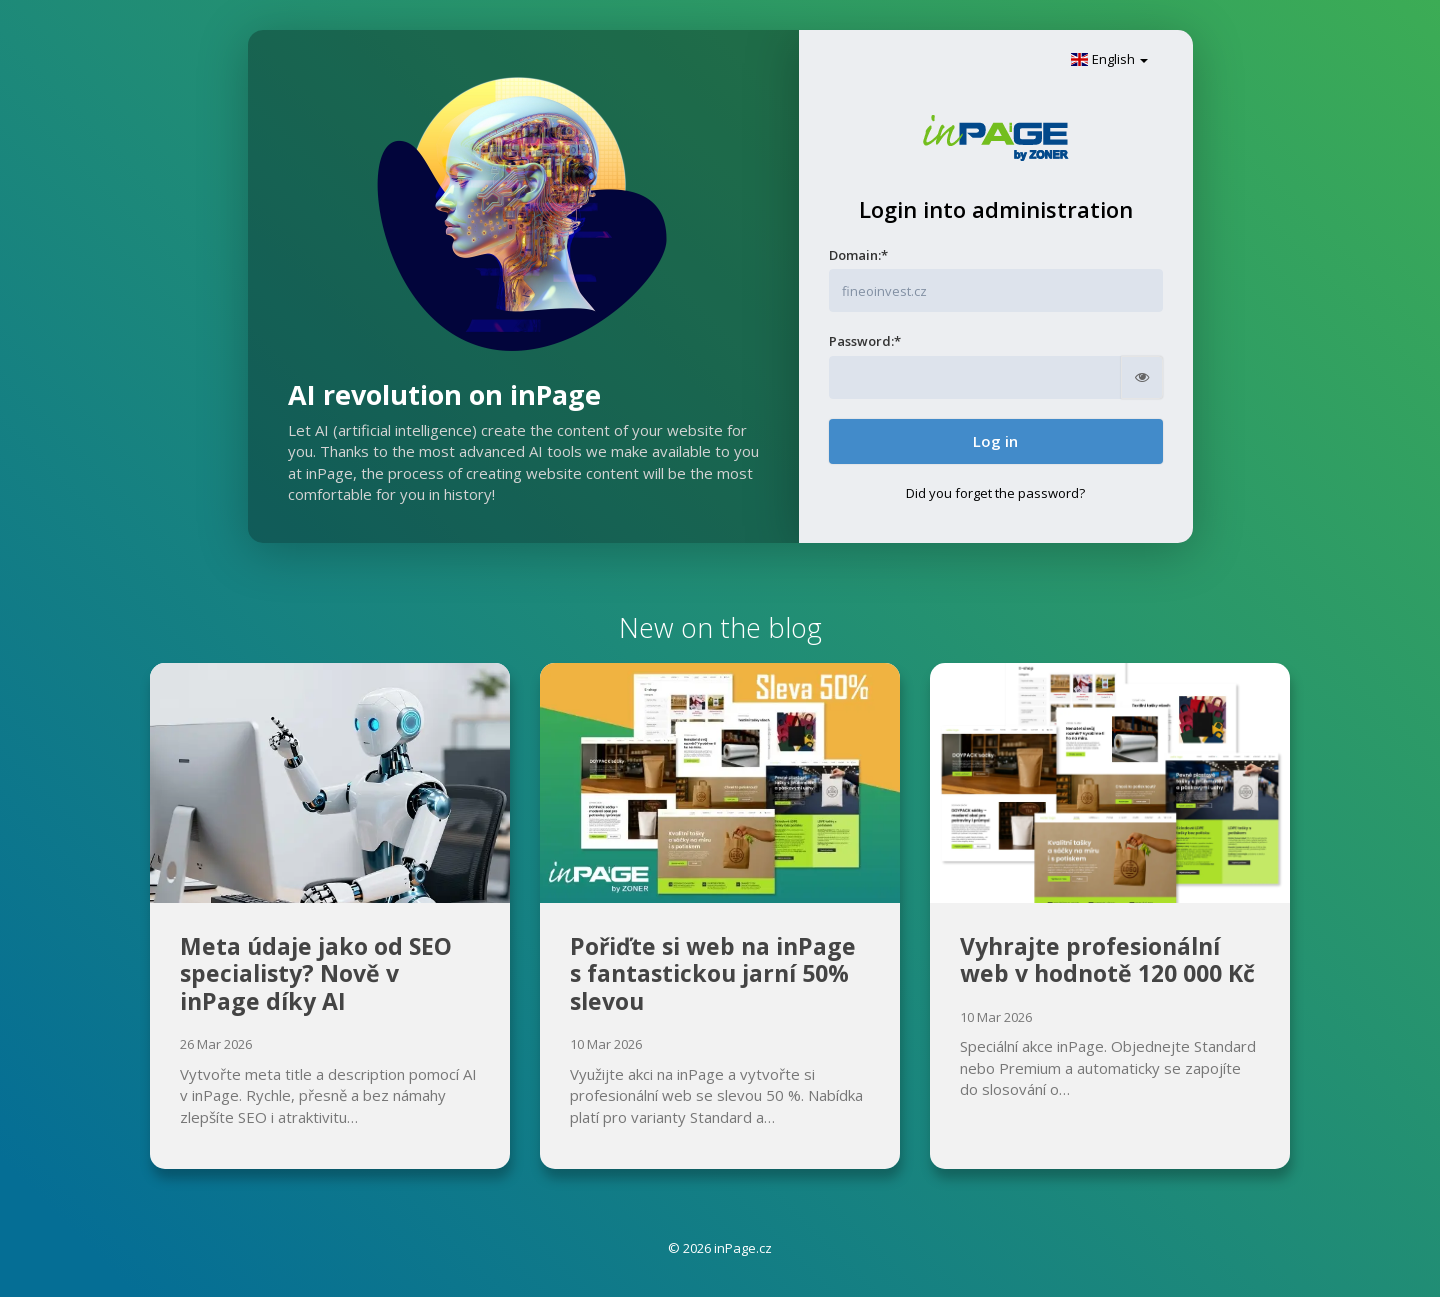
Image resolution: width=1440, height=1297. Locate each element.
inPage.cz (743, 1248)
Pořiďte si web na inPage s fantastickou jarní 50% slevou (713, 973)
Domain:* (858, 255)
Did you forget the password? (995, 493)
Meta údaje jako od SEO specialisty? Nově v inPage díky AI (316, 973)
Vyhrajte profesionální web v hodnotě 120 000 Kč (1107, 960)
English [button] (1109, 59)
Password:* (865, 341)
